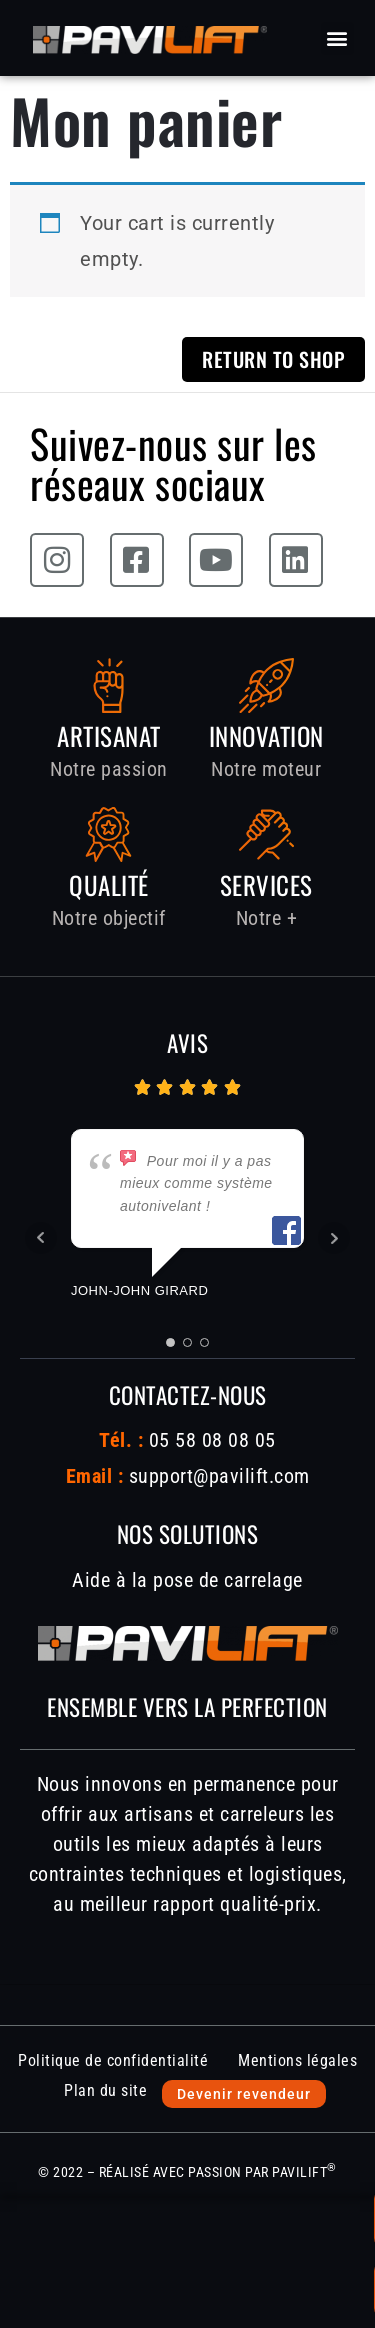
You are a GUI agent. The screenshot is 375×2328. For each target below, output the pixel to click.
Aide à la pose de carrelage (187, 1580)
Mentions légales (297, 2060)
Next (334, 1238)
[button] (338, 38)
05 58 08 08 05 (209, 1440)
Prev (41, 1238)
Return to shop (273, 359)
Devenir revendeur (244, 2094)
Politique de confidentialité (113, 2060)
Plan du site (105, 2090)
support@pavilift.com (219, 1476)
